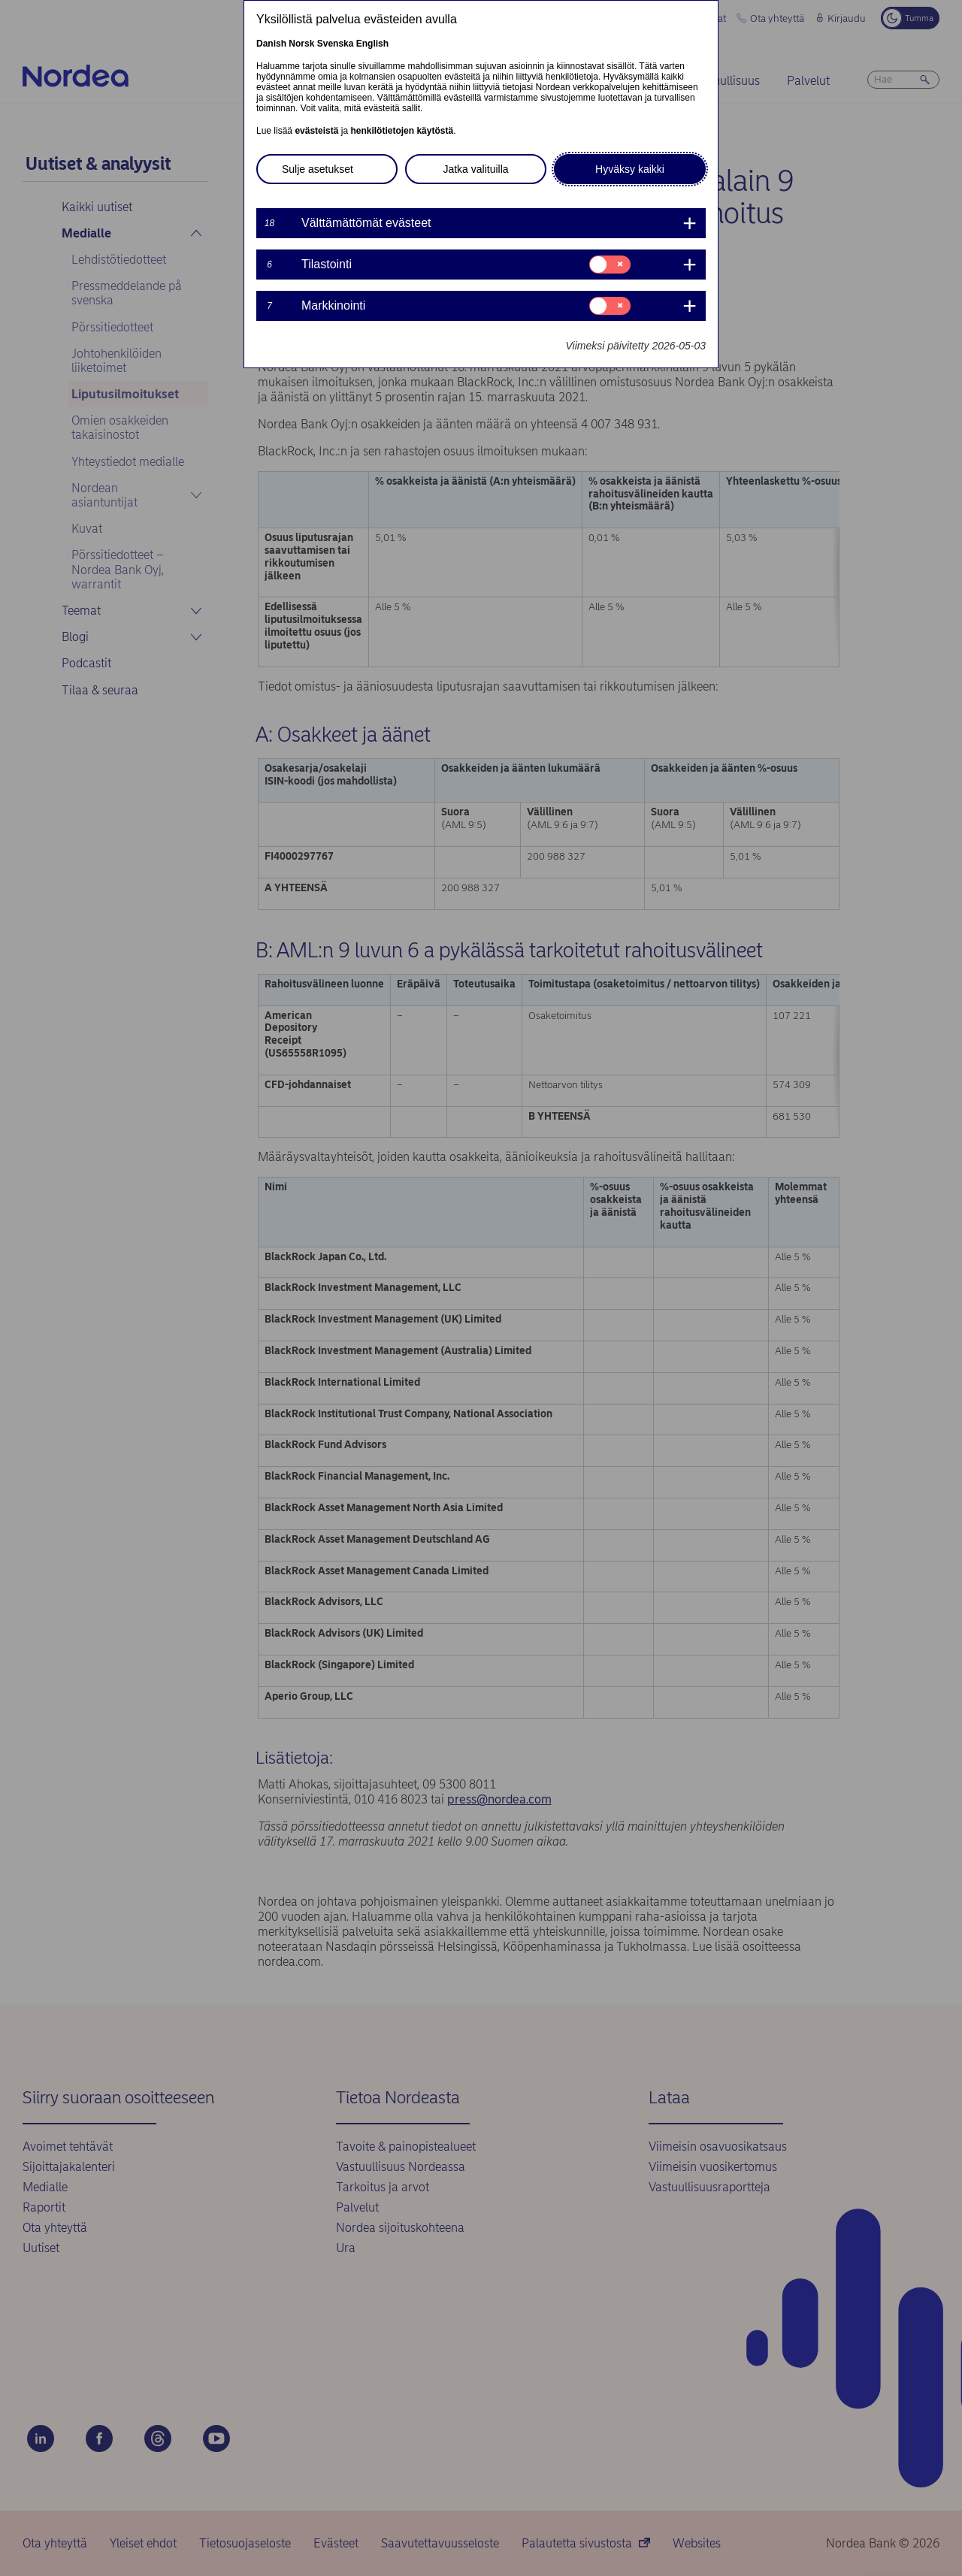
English (372, 43)
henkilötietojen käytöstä (401, 130)
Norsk (301, 43)
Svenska (335, 43)
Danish (271, 43)
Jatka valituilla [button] (475, 169)
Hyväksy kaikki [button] (629, 169)
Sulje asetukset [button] (317, 169)
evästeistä (316, 130)
